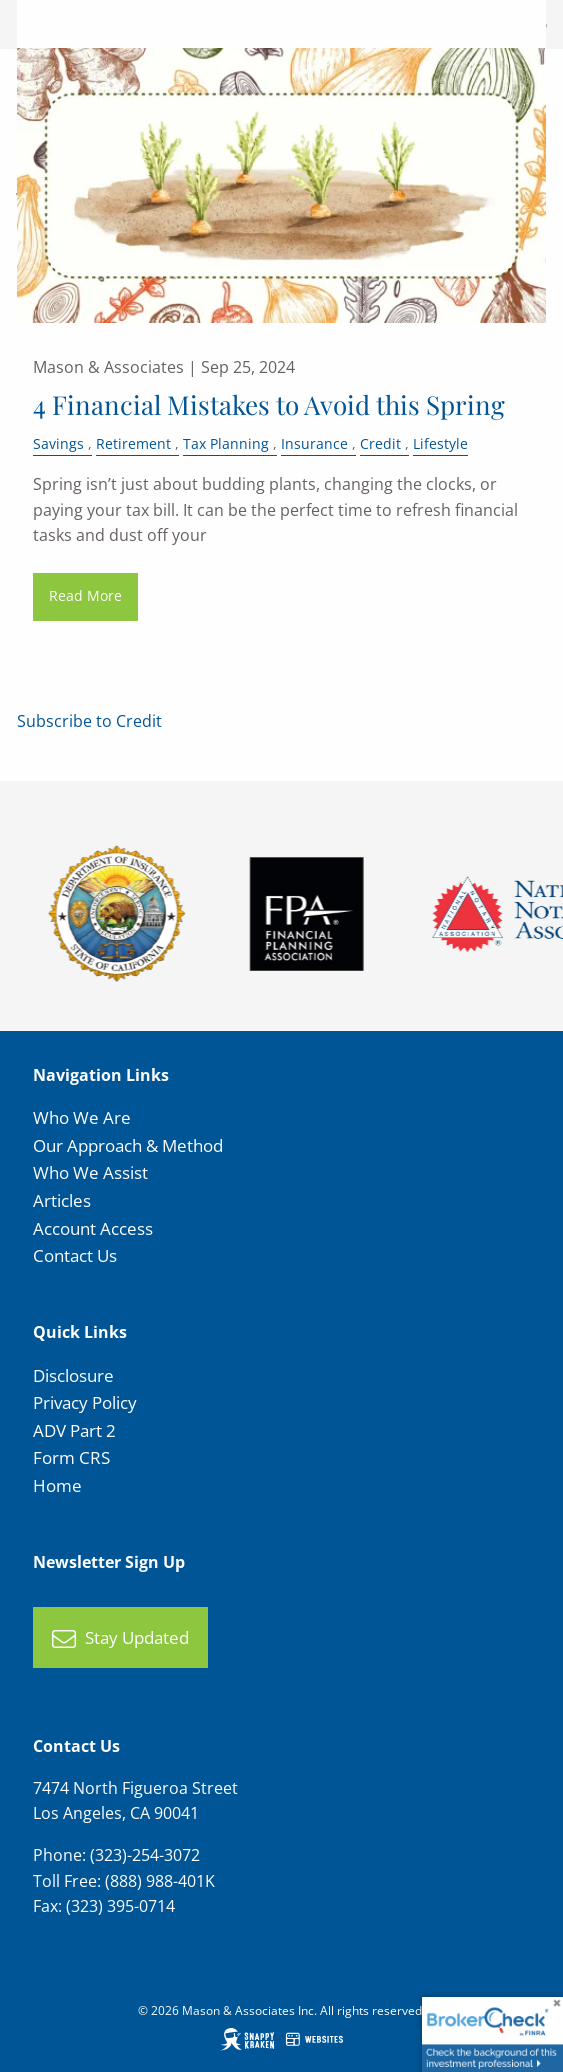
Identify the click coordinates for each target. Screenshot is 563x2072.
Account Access (93, 1228)
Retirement (133, 443)
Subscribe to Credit (89, 721)
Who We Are (82, 1117)
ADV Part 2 (74, 1430)
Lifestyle (440, 443)
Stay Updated (120, 1639)
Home (57, 1485)
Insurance (314, 443)
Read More (85, 595)
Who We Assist (90, 1172)
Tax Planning (226, 443)
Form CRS (71, 1457)
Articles (62, 1200)
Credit (380, 443)
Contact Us (75, 1255)
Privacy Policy (85, 1402)
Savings (58, 443)
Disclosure (73, 1375)
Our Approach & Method (128, 1145)
